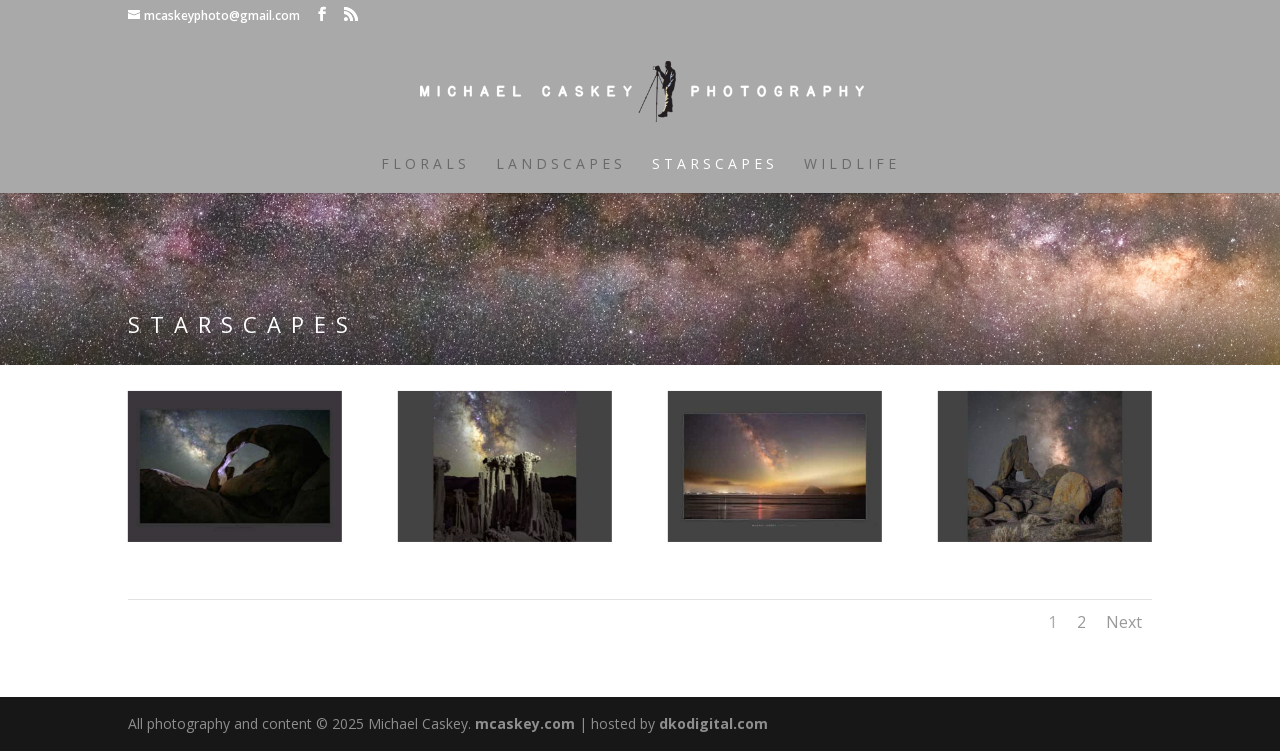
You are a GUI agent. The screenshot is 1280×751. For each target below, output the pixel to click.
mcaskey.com (525, 723)
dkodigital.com (713, 723)
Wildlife (852, 165)
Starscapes (715, 165)
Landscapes (561, 165)
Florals (425, 165)
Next (1124, 622)
